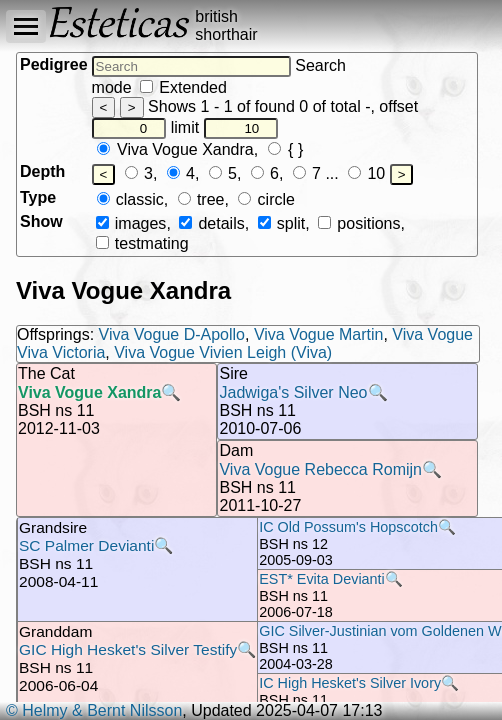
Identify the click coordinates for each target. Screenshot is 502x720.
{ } (286, 149)
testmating (142, 243)
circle (266, 199)
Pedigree (54, 64)
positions (359, 223)
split (282, 223)
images (131, 223)
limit (225, 127)
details (211, 223)
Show (41, 221)
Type (38, 197)
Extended (183, 87)
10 (366, 173)
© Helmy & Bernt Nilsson (94, 710)
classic (130, 199)
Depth (42, 171)
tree (201, 199)
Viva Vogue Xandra (175, 149)
